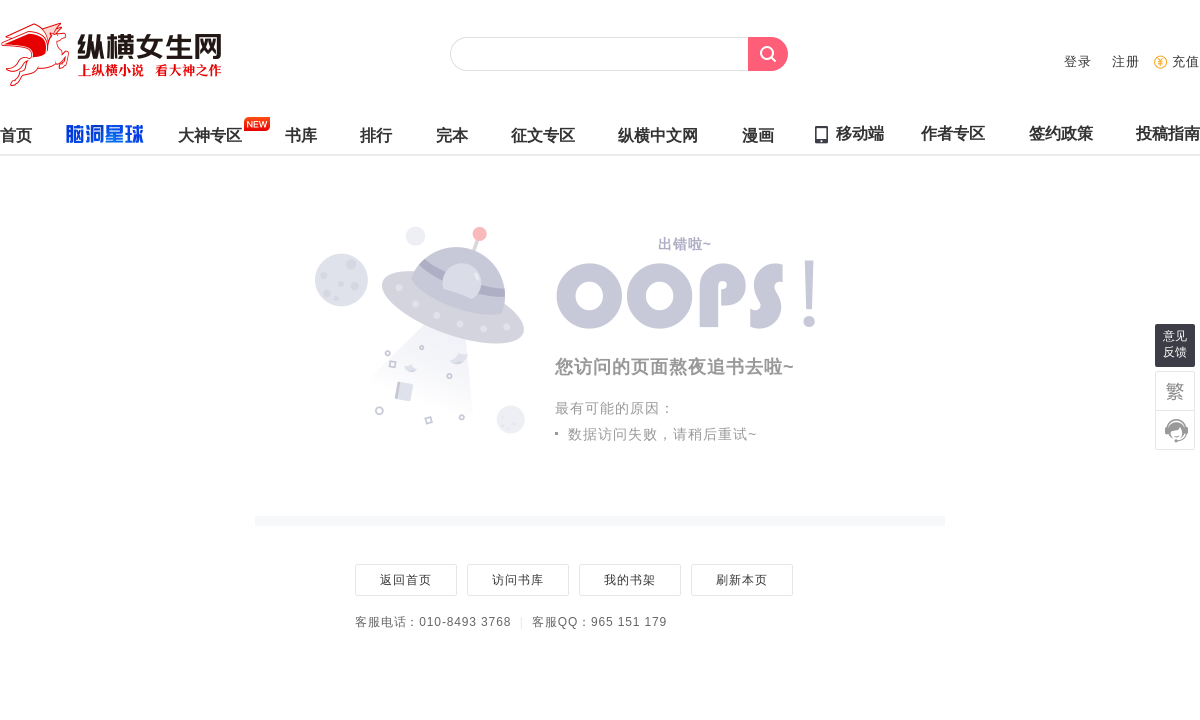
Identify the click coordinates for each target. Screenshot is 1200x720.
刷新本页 (741, 580)
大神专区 (210, 140)
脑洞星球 (96, 138)
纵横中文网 (658, 140)
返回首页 (405, 580)
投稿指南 (1168, 138)
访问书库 (517, 580)
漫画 (758, 140)
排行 (376, 140)
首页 (16, 140)
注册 (1126, 61)
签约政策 (1061, 138)
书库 (301, 140)
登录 (1078, 61)
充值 (1186, 61)
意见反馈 (1175, 344)
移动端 (860, 133)
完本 (452, 140)
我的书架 (629, 580)
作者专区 (953, 138)
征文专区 (543, 140)
